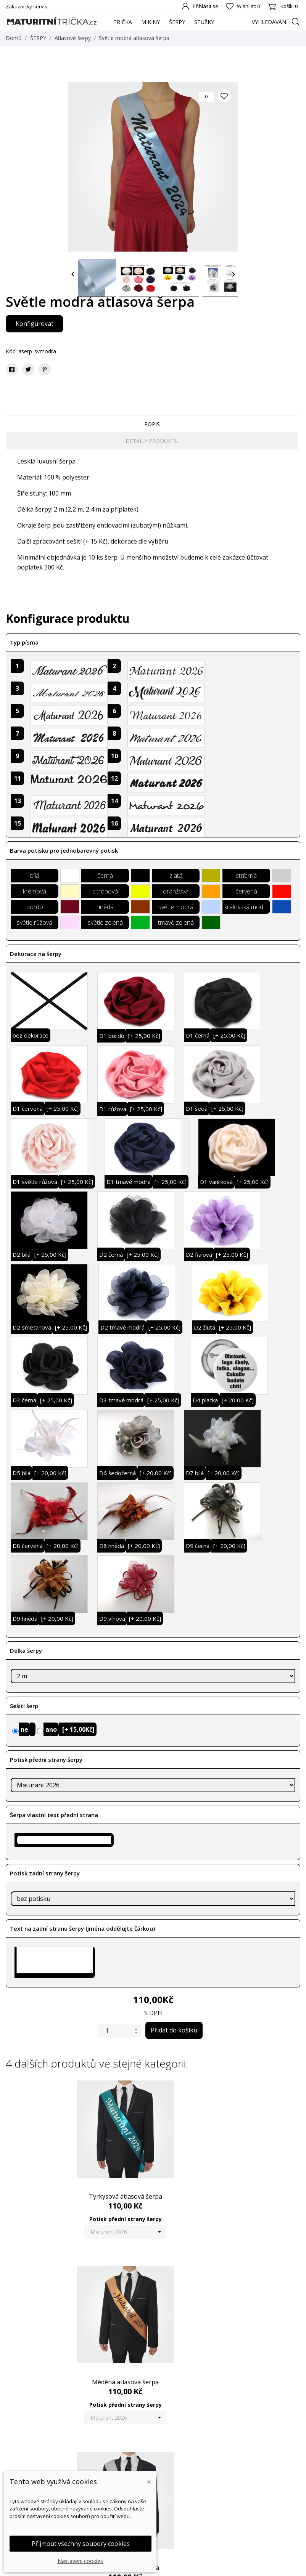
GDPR (166, 2511)
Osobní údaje (251, 2465)
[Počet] (114, 2030)
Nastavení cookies (80, 2561)
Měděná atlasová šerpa (152, 2180)
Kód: (11, 351)
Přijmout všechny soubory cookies (81, 2543)
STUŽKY (204, 22)
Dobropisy (248, 2488)
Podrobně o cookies (184, 2488)
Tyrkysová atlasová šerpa (55, 2180)
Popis (152, 424)
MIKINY (150, 22)
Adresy (243, 2499)
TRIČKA (122, 22)
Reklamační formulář (184, 2499)
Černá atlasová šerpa (153, 2349)
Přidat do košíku (174, 2030)
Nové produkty (100, 2465)
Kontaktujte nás (178, 2522)
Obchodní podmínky (183, 2476)
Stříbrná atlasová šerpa (251, 2180)
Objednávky (249, 2476)
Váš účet (247, 2449)
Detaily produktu (152, 440)
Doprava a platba (180, 2465)
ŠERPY (177, 22)
